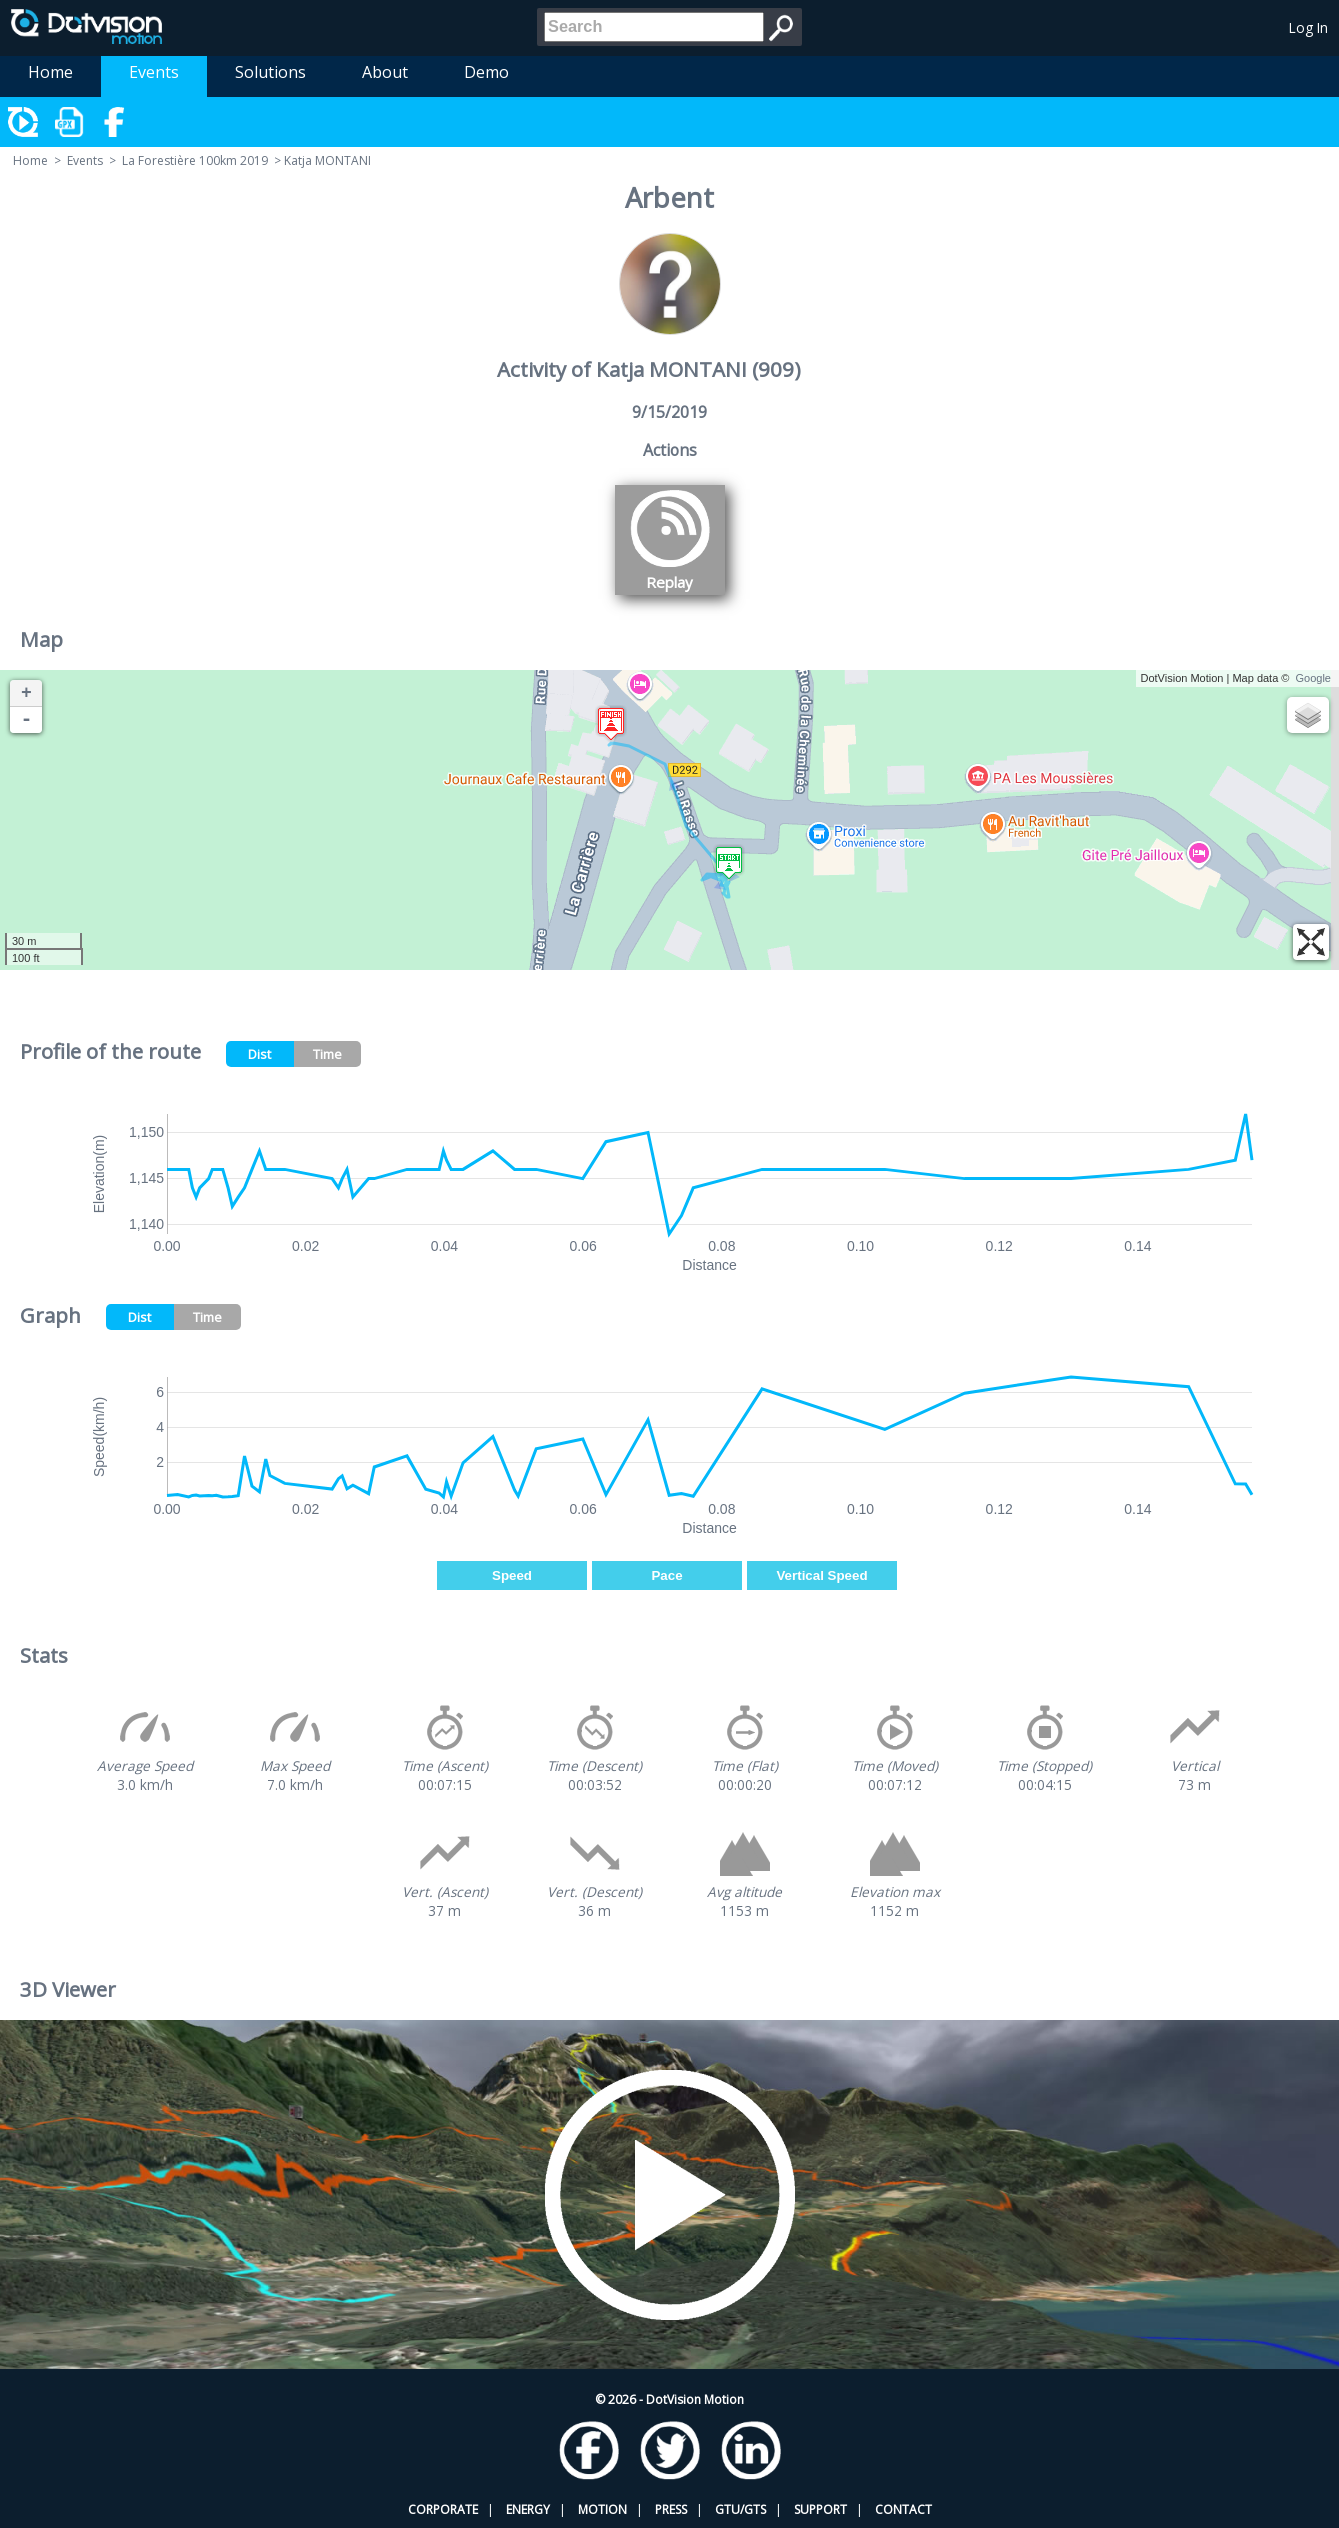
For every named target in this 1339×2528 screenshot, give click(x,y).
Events (154, 72)
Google (1313, 678)
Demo (486, 72)
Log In (1308, 27)
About (385, 72)
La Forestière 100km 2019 (195, 160)
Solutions (270, 72)
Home (50, 72)
